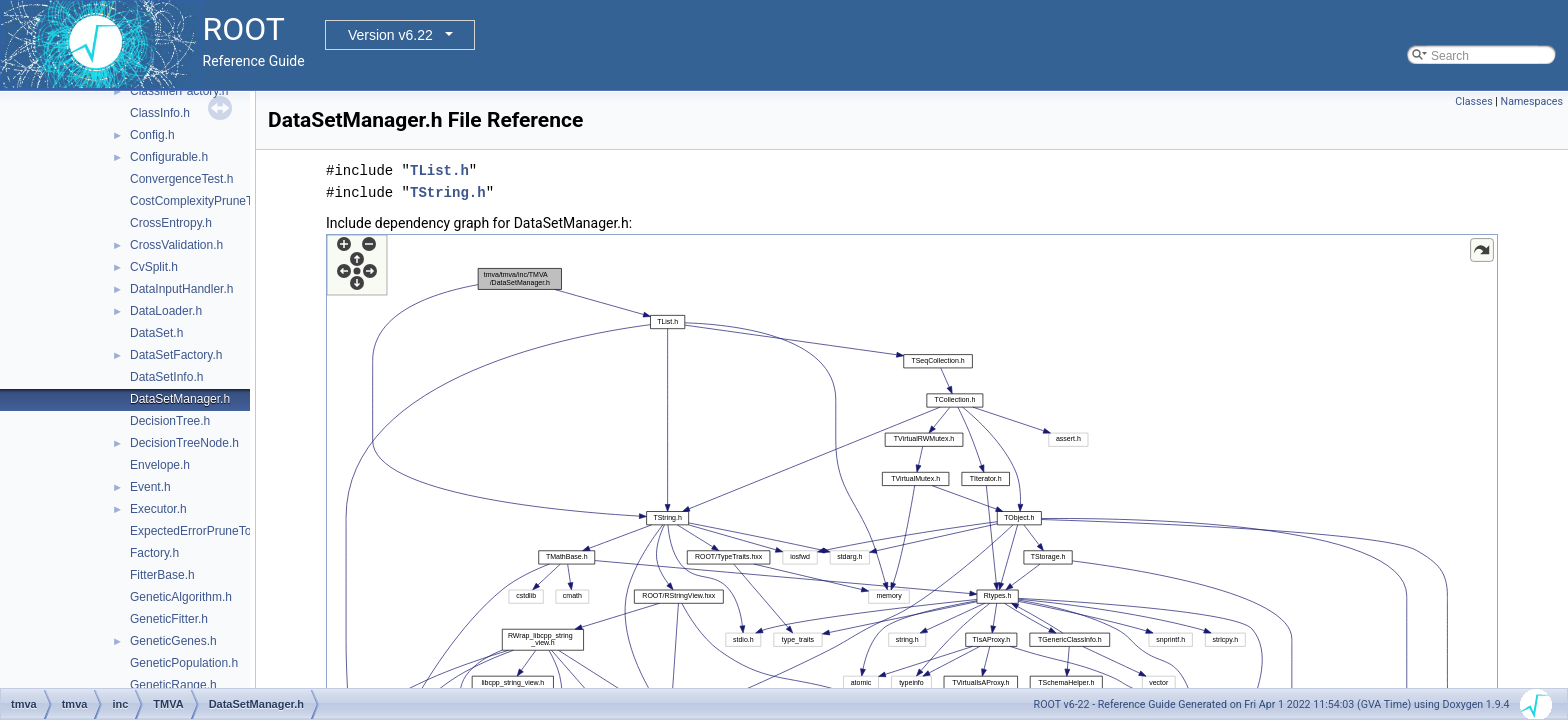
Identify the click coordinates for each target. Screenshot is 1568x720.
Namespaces (1532, 101)
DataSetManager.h (180, 399)
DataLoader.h (166, 311)
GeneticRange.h (173, 685)
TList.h (439, 170)
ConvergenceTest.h (181, 179)
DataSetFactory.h (176, 355)
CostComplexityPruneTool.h (204, 201)
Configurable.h (169, 157)
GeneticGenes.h (173, 641)
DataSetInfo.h (166, 377)
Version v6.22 (390, 35)
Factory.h (154, 553)
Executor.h (158, 509)
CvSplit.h (154, 267)
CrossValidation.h (176, 245)
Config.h (152, 135)
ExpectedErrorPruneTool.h (200, 531)
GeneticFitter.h (169, 619)
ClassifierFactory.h (179, 91)
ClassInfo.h (160, 113)
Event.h (150, 487)
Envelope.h (160, 465)
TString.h (448, 192)
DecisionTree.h (170, 421)
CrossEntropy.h (171, 223)
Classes (1473, 101)
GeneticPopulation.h (184, 663)
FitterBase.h (162, 575)
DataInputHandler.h (181, 289)
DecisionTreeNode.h (184, 443)
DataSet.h (156, 333)
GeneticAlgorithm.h (181, 597)
